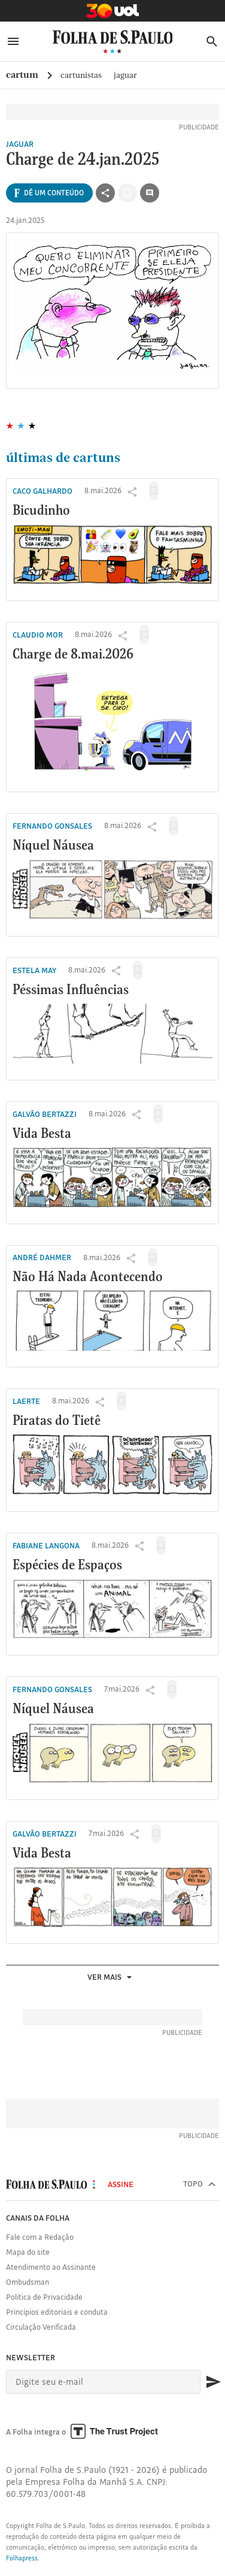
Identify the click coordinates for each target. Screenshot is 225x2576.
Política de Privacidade (44, 2296)
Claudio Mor (38, 634)
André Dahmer (42, 1257)
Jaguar (125, 75)
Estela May (34, 970)
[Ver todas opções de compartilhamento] (49, 193)
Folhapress (22, 2558)
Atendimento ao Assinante (51, 2266)
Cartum (22, 74)
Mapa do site (28, 2251)
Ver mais (111, 1977)
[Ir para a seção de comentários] (149, 193)
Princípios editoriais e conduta (57, 2311)
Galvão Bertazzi (45, 1114)
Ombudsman (27, 2281)
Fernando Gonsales (52, 825)
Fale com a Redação (40, 2236)
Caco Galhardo (42, 490)
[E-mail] (103, 2382)
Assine (120, 2184)
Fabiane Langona (46, 1545)
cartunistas (81, 75)
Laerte (26, 1401)
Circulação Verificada (41, 2326)
